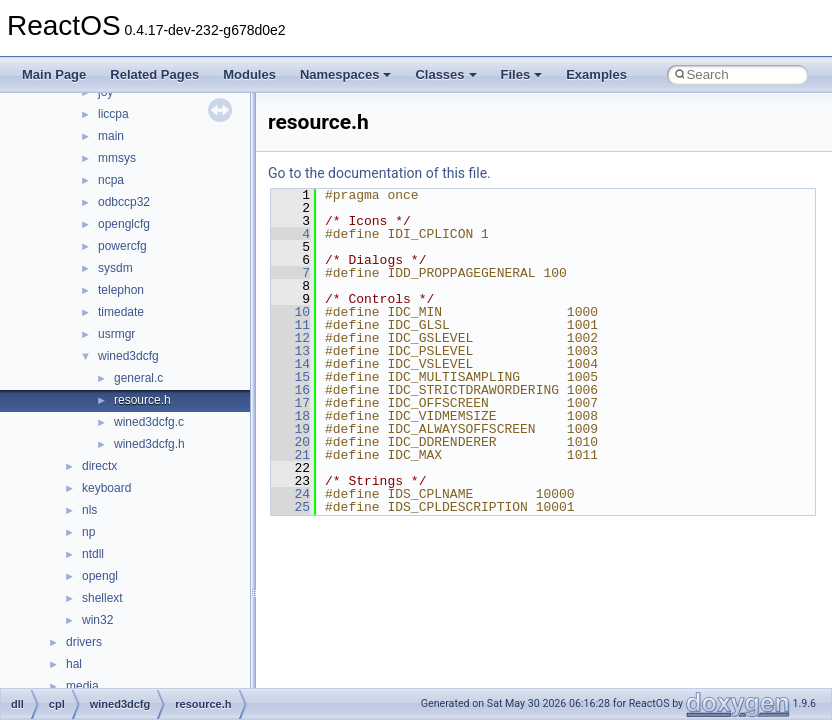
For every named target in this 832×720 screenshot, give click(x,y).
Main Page (54, 74)
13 (290, 351)
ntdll (93, 554)
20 (290, 442)
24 (290, 494)
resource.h (142, 400)
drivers (84, 642)
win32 (97, 620)
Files (522, 74)
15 (290, 377)
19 (290, 429)
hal (74, 664)
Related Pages (154, 74)
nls (89, 510)
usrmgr (116, 334)
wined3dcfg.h (149, 444)
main (111, 136)
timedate (121, 312)
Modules (249, 74)
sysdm (115, 268)
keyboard (106, 488)
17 (290, 403)
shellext (102, 598)
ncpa (111, 180)
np (88, 532)
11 (290, 325)
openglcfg (124, 224)
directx (99, 466)
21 (290, 455)
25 (290, 507)
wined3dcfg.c (149, 422)
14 (290, 364)
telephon (121, 290)
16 (290, 390)
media (82, 686)
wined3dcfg (128, 356)
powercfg (122, 246)
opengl (100, 576)
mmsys (117, 158)
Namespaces (346, 74)
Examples (596, 74)
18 (290, 416)
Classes (445, 74)
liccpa (113, 114)
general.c (138, 378)
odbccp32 (124, 202)
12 (290, 338)
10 (290, 312)
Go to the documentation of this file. (379, 173)
